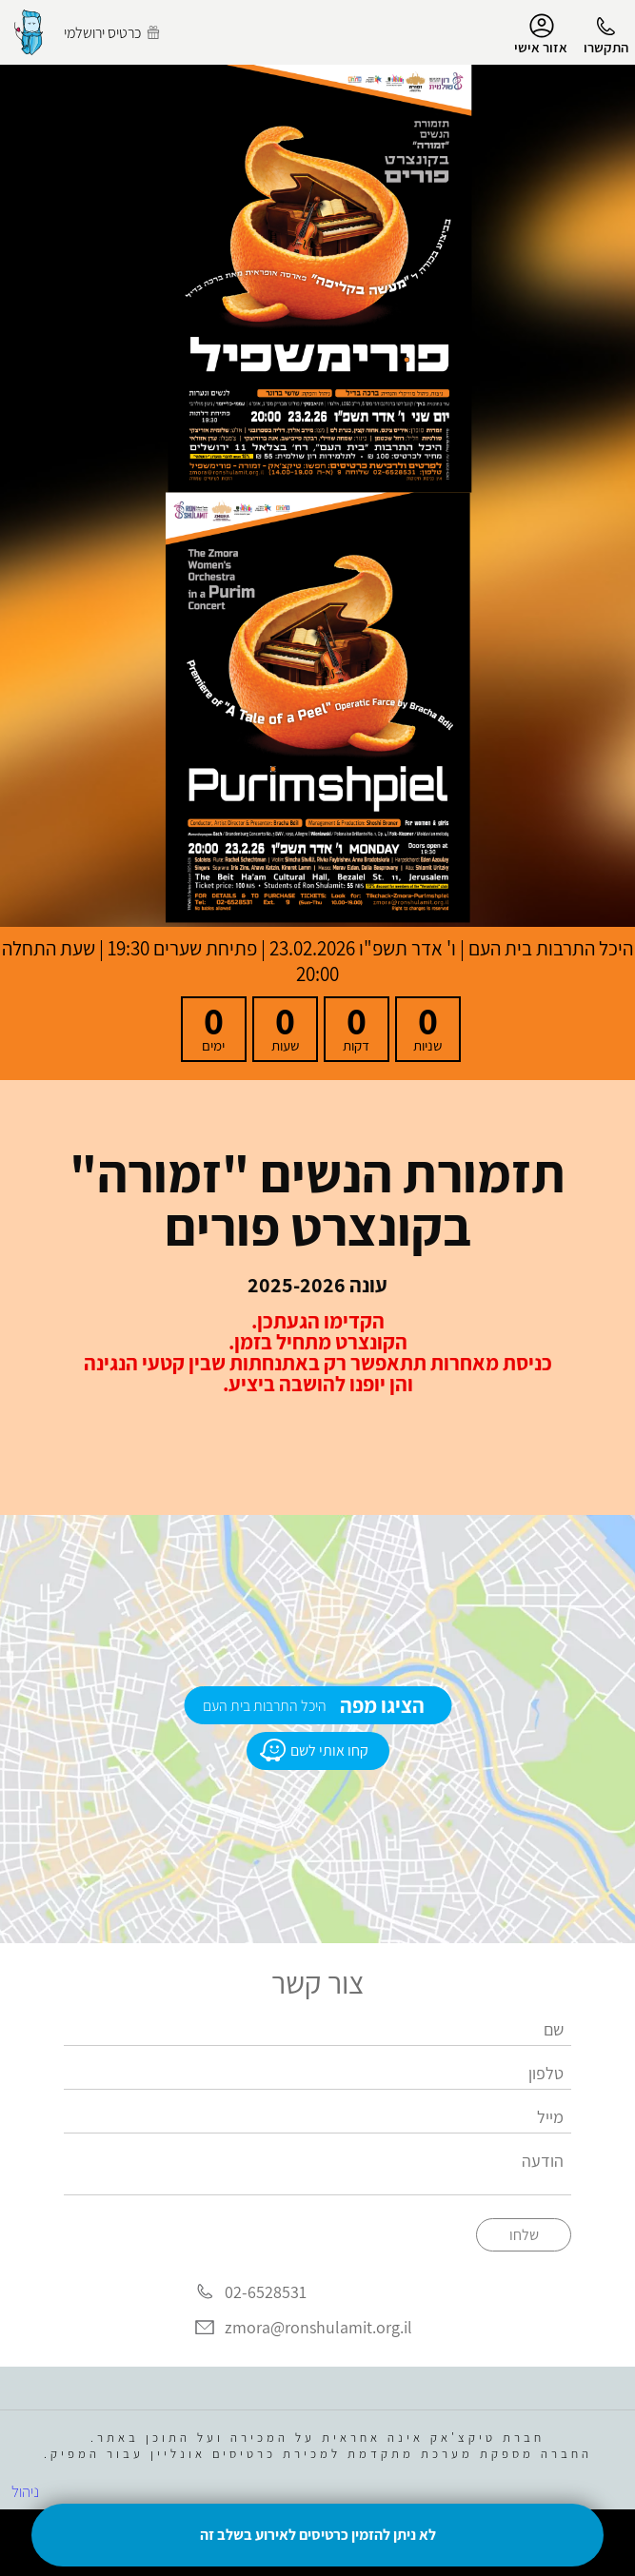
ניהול (25, 2491)
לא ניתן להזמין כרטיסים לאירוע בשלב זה (318, 2535)
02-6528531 (266, 2292)
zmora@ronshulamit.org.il (318, 2328)
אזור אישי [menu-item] (540, 34)
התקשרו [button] (606, 47)
